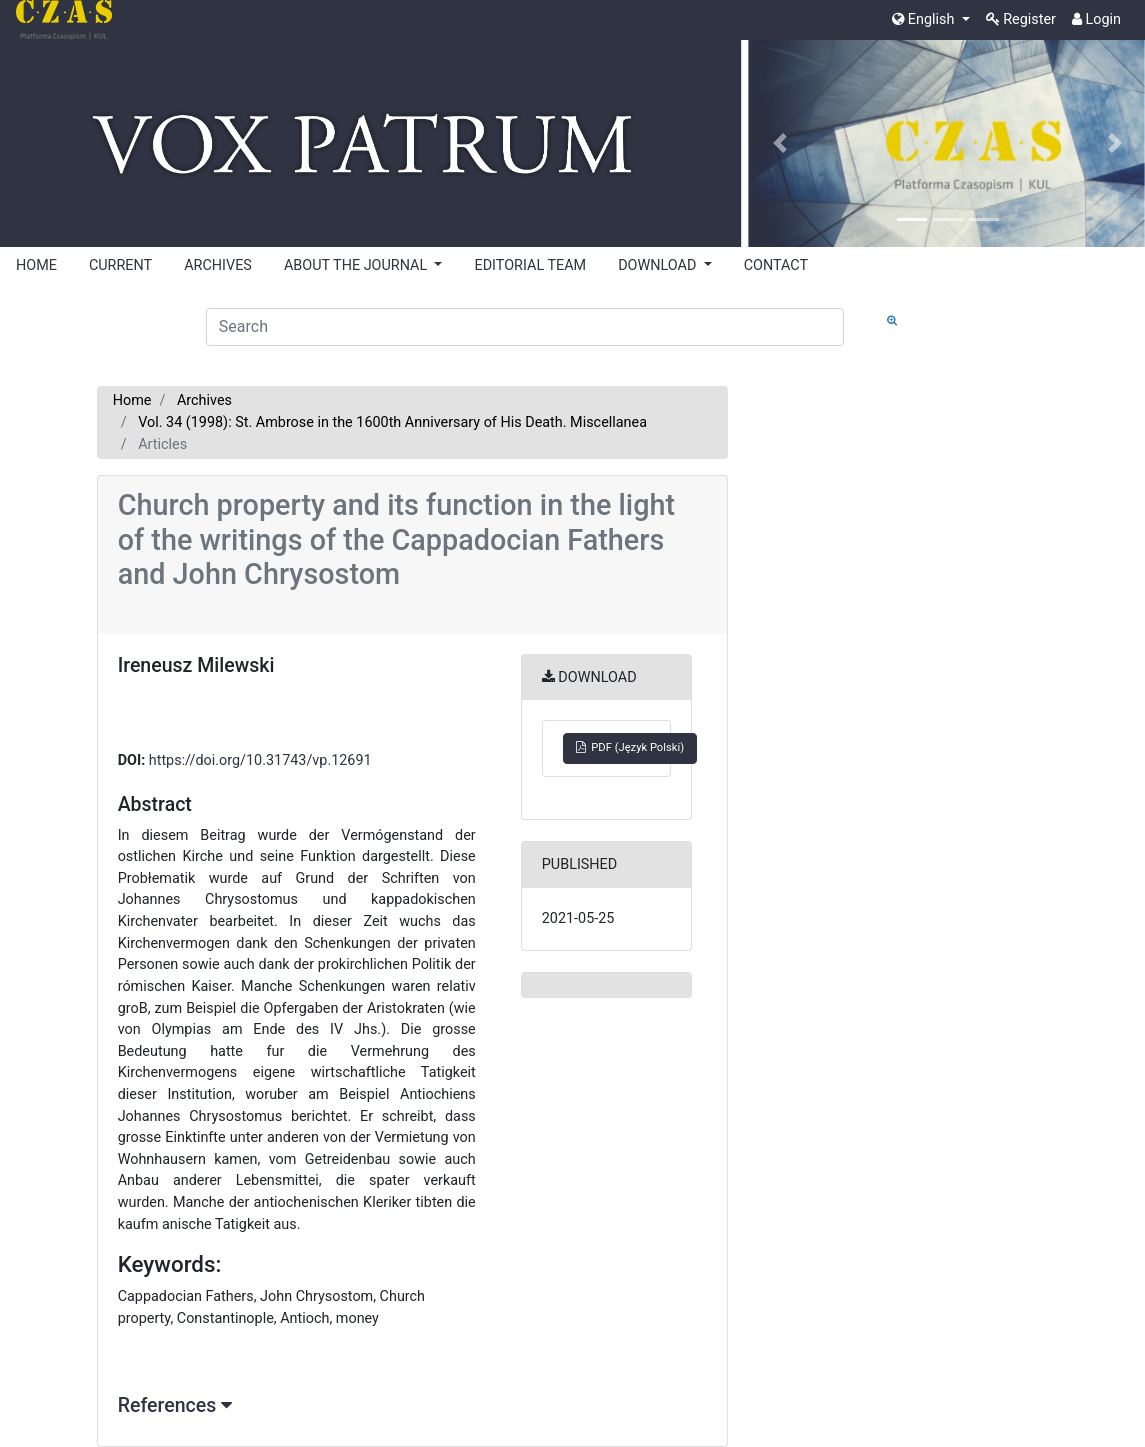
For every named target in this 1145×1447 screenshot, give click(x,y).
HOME (36, 265)
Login (1096, 19)
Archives (204, 400)
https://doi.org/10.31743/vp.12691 (260, 760)
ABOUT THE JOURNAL (357, 265)
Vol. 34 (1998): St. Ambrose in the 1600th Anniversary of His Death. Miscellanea (392, 422)
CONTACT (776, 265)
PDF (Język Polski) (630, 747)
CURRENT (120, 265)
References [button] (175, 1405)
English (925, 19)
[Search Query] (525, 327)
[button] (780, 143)
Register (1021, 19)
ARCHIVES (218, 265)
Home (132, 400)
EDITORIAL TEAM (530, 265)
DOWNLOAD (659, 265)
